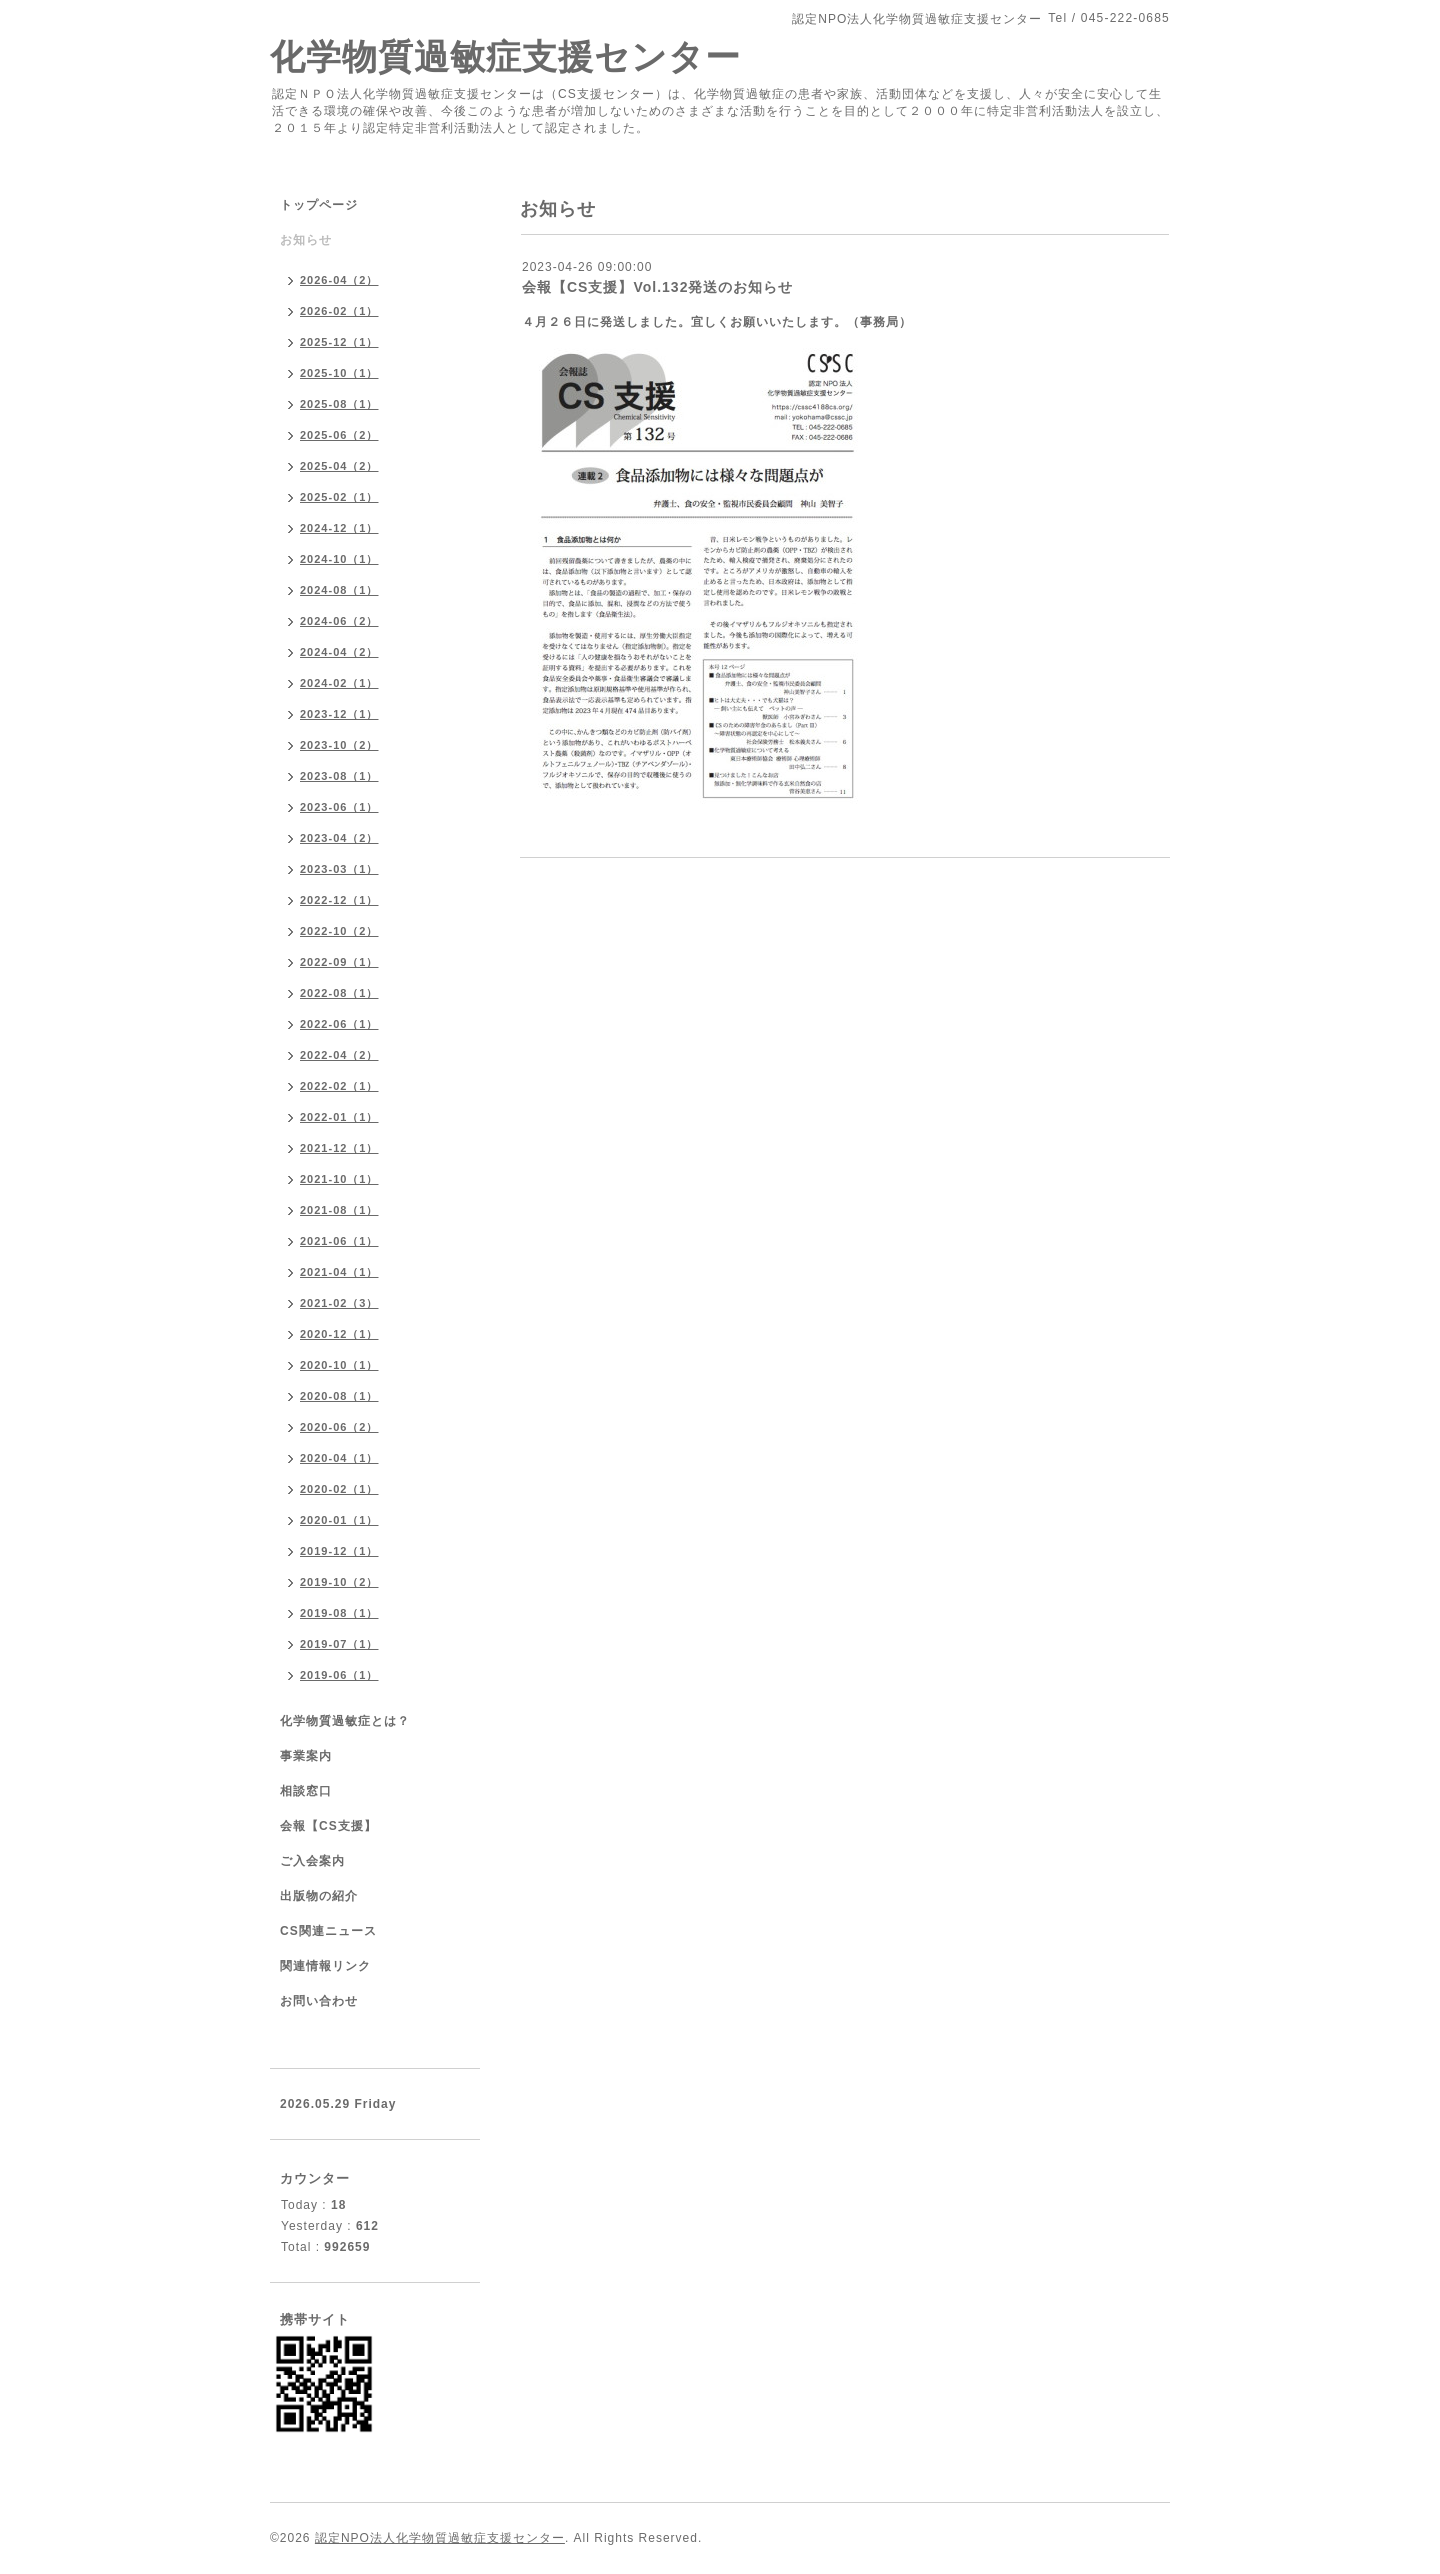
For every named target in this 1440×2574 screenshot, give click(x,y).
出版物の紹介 (319, 1896)
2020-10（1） (339, 1365)
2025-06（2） (339, 435)
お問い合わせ (319, 2001)
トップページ (319, 205)
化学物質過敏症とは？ (345, 1721)
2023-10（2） (339, 745)
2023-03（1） (339, 869)
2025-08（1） (339, 404)
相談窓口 (306, 1791)
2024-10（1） (339, 559)
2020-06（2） (339, 1427)
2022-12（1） (339, 900)
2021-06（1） (339, 1241)
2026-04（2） (339, 280)
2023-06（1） (339, 807)
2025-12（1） (339, 342)
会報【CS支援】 (328, 1826)
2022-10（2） (339, 931)
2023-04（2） (339, 838)
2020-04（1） (339, 1458)
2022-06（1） (339, 1024)
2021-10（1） (339, 1179)
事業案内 (306, 1756)
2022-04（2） (339, 1055)
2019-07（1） (339, 1644)
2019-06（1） (339, 1675)
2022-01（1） (339, 1117)
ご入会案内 (312, 1861)
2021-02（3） (339, 1303)
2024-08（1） (339, 590)
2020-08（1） (339, 1396)
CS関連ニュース (328, 1931)
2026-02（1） (339, 311)
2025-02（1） (339, 497)
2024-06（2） (339, 621)
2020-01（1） (339, 1520)
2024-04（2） (339, 652)
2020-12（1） (339, 1334)
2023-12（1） (339, 714)
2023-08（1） (339, 776)
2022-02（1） (339, 1086)
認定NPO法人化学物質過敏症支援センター (440, 2538)
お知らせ (306, 240)
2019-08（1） (339, 1613)
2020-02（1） (339, 1489)
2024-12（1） (339, 528)
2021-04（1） (339, 1272)
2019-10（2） (339, 1582)
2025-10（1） (339, 373)
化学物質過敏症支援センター (505, 56)
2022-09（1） (339, 962)
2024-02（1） (339, 683)
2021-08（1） (339, 1210)
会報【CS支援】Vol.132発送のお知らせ (657, 287)
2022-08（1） (339, 993)
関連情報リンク (325, 1966)
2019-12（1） (339, 1551)
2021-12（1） (339, 1148)
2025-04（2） (339, 466)
